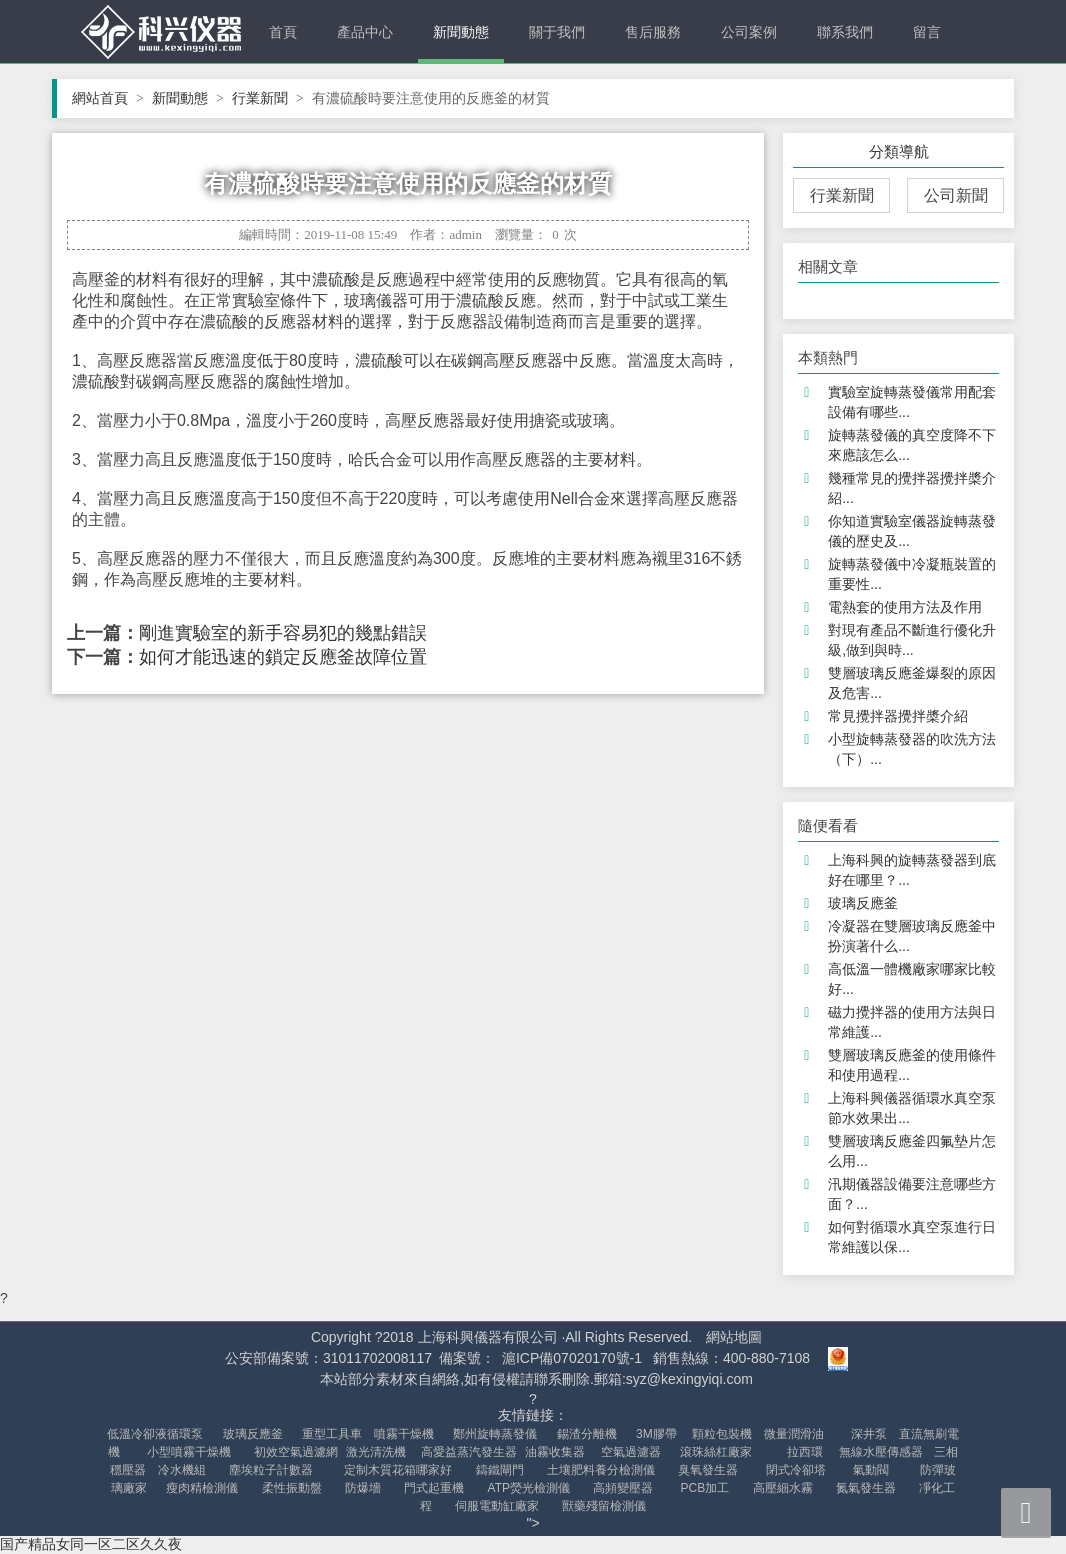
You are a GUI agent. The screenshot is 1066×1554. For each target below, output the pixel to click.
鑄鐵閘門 (500, 1470)
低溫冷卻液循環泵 (155, 1434)
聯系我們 (845, 32)
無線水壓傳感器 (881, 1452)
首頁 (283, 32)
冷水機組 (182, 1470)
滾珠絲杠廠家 (716, 1452)
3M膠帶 (656, 1434)
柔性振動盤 (292, 1488)
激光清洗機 (376, 1452)
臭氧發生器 (708, 1470)
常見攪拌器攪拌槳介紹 (898, 716)
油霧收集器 (555, 1452)
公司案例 (749, 32)
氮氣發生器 (866, 1488)
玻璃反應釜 (863, 903)
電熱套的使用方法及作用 (905, 607)
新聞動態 (461, 32)
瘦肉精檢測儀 (202, 1488)
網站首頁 (108, 98)
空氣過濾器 (631, 1452)
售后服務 (653, 32)
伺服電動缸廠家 (497, 1506)
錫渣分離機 (587, 1434)
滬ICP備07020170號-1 (572, 1358)
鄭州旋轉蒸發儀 (495, 1434)
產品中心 (365, 32)
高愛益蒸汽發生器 (469, 1452)
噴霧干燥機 (404, 1434)
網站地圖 (734, 1337)
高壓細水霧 (783, 1488)
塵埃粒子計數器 (271, 1470)
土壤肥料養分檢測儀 (601, 1470)
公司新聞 (956, 195)
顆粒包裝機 (722, 1434)
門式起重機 (434, 1488)
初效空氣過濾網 (296, 1452)
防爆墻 (363, 1488)
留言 (927, 32)
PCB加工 (705, 1488)
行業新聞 (268, 98)
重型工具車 (332, 1434)
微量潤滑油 (794, 1434)
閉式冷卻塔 (796, 1470)
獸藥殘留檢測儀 (604, 1506)
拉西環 (805, 1452)
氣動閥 (871, 1470)
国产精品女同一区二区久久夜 (91, 1544)
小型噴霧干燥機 (189, 1452)
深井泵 (869, 1434)
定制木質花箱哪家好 (398, 1470)
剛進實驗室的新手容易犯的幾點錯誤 (283, 633)
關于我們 (557, 32)
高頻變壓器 (623, 1488)
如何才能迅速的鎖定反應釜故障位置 (283, 657)
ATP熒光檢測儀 (529, 1488)
